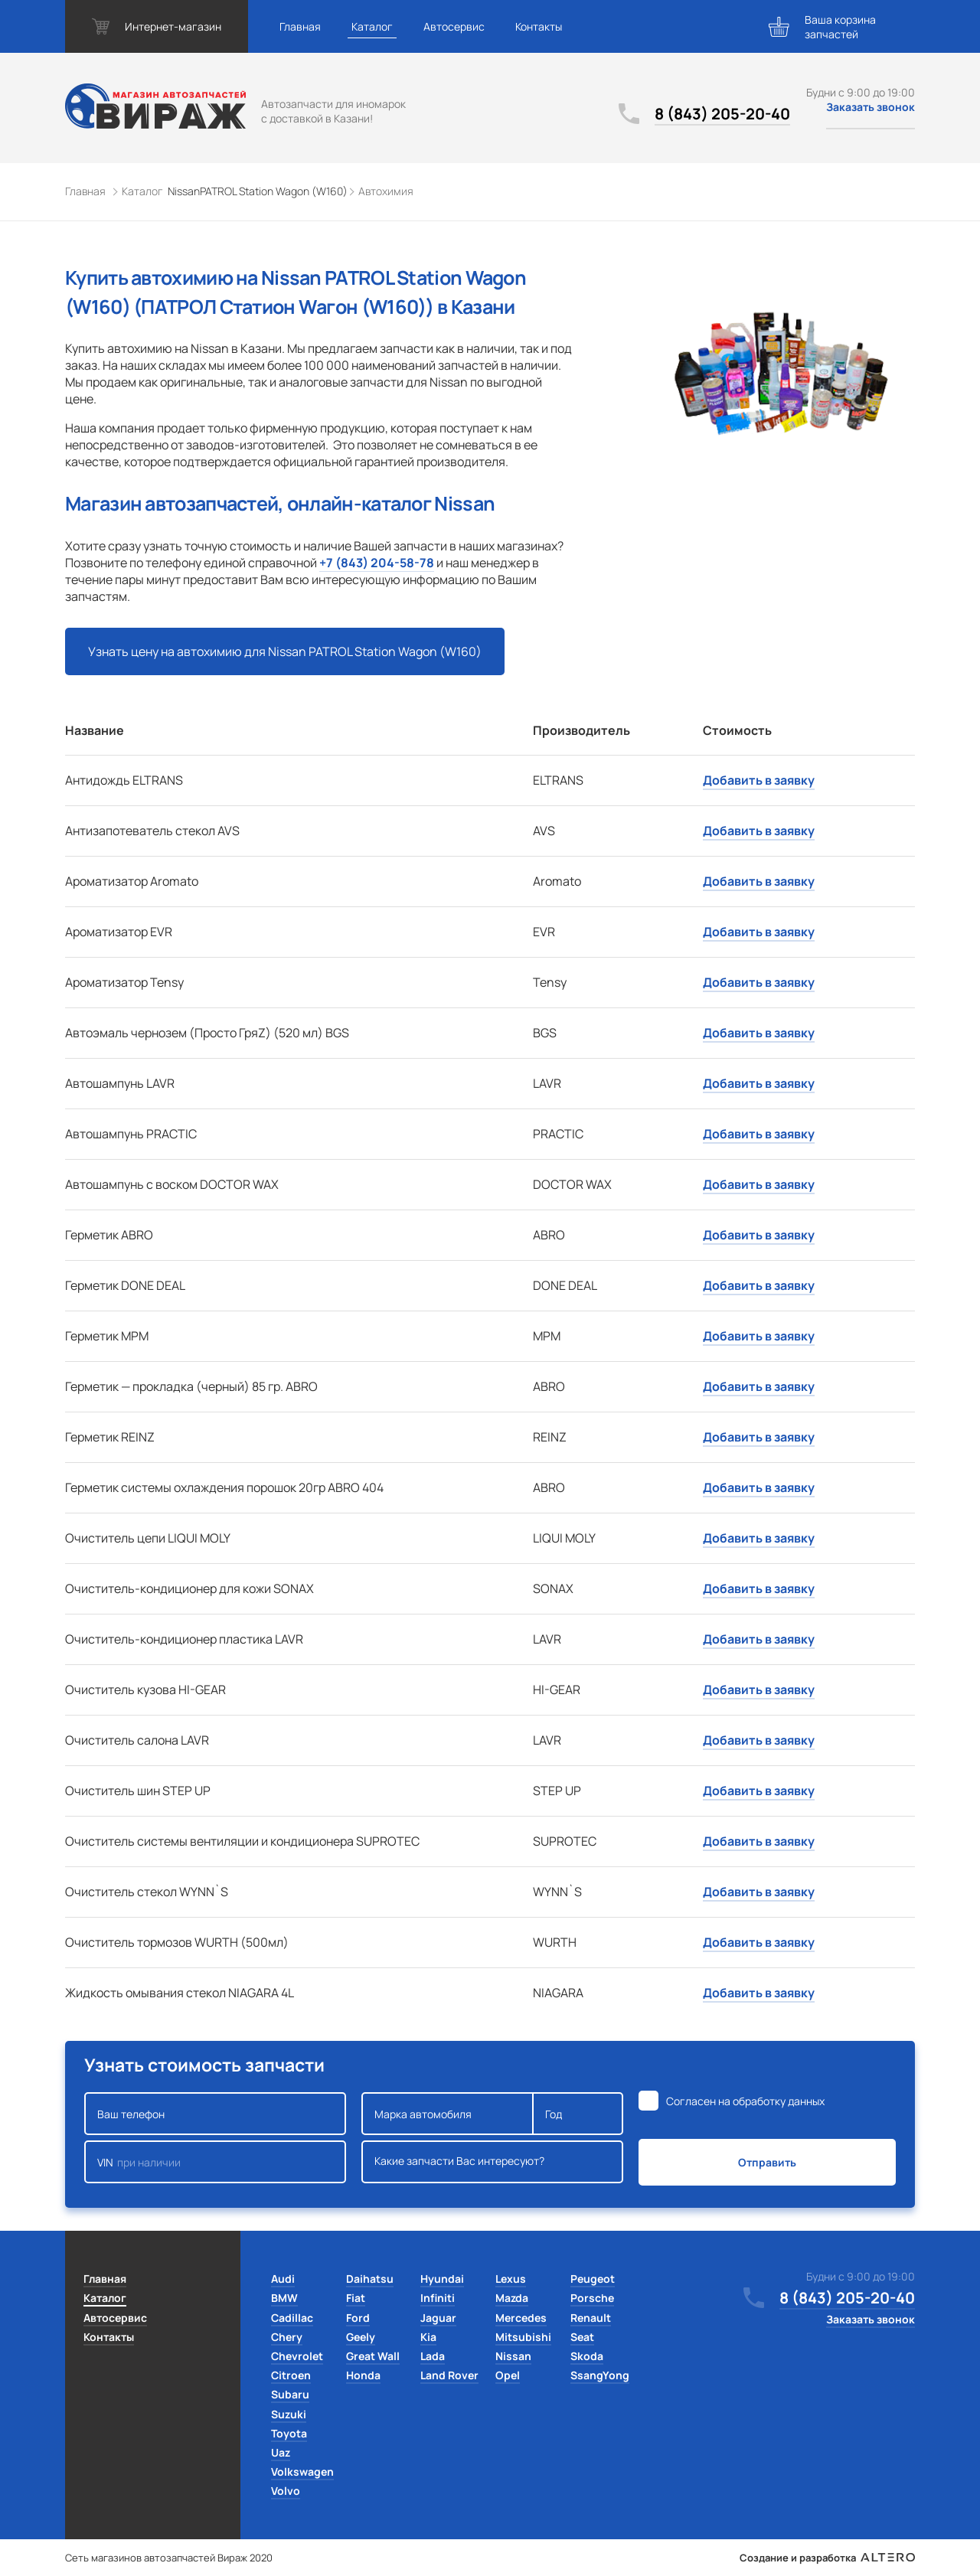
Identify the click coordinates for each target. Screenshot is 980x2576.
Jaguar (438, 2317)
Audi (283, 2278)
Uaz (280, 2452)
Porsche (592, 2297)
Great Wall (373, 2356)
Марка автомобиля (447, 2114)
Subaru (290, 2394)
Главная (300, 26)
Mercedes (521, 2317)
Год (578, 2114)
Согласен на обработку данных (745, 2101)
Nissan (513, 2356)
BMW (284, 2297)
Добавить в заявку (759, 780)
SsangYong (599, 2375)
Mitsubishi (523, 2337)
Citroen (291, 2375)
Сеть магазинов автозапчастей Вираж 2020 (169, 2558)
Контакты (538, 26)
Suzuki (288, 2414)
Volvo (285, 2490)
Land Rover (449, 2375)
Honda (363, 2375)
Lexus (510, 2278)
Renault (590, 2317)
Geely (360, 2337)
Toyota (289, 2433)
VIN (215, 2162)
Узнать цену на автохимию (285, 651)
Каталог (372, 26)
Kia (428, 2337)
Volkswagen (302, 2471)
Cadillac (292, 2317)
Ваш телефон (215, 2114)
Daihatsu (370, 2278)
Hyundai (442, 2278)
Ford (358, 2317)
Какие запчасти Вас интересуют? (492, 2162)
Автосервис (454, 26)
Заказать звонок (870, 107)
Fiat (355, 2297)
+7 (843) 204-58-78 (376, 562)
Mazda (511, 2297)
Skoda (586, 2356)
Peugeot (592, 2278)
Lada (432, 2356)
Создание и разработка (827, 2558)
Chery (286, 2337)
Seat (582, 2337)
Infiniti (437, 2297)
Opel (507, 2375)
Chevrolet (297, 2356)
